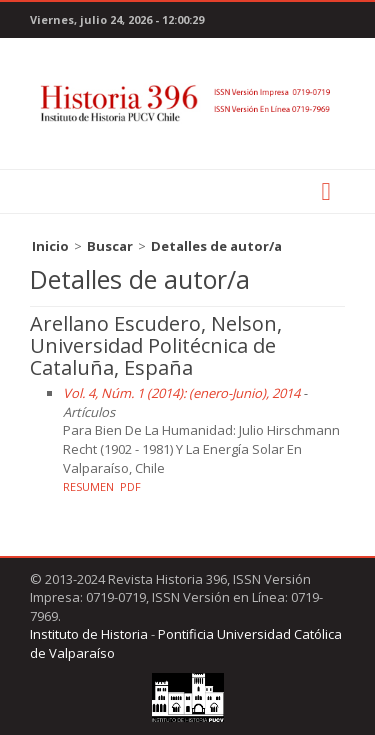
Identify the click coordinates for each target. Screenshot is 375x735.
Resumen (88, 486)
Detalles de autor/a (216, 246)
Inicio (50, 246)
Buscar (110, 246)
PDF (130, 486)
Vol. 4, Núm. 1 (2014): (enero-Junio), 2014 (181, 393)
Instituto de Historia (89, 634)
